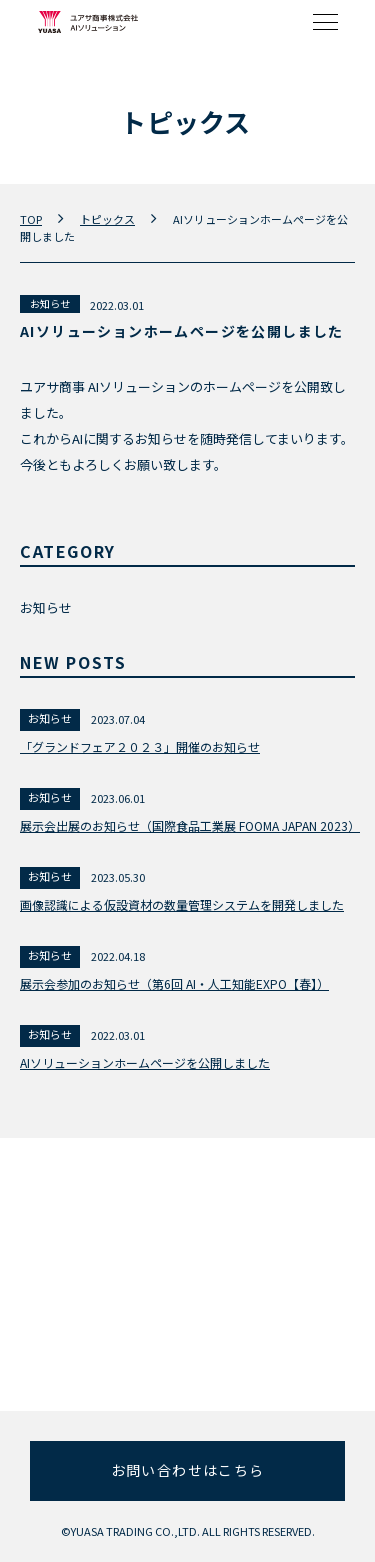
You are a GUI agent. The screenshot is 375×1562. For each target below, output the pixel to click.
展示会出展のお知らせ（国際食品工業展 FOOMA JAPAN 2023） (187, 825)
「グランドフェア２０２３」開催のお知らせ (140, 746)
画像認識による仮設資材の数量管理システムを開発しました (182, 904)
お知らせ (50, 303)
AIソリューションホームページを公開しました (145, 1062)
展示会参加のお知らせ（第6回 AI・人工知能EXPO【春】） (174, 983)
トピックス (107, 219)
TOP (31, 219)
